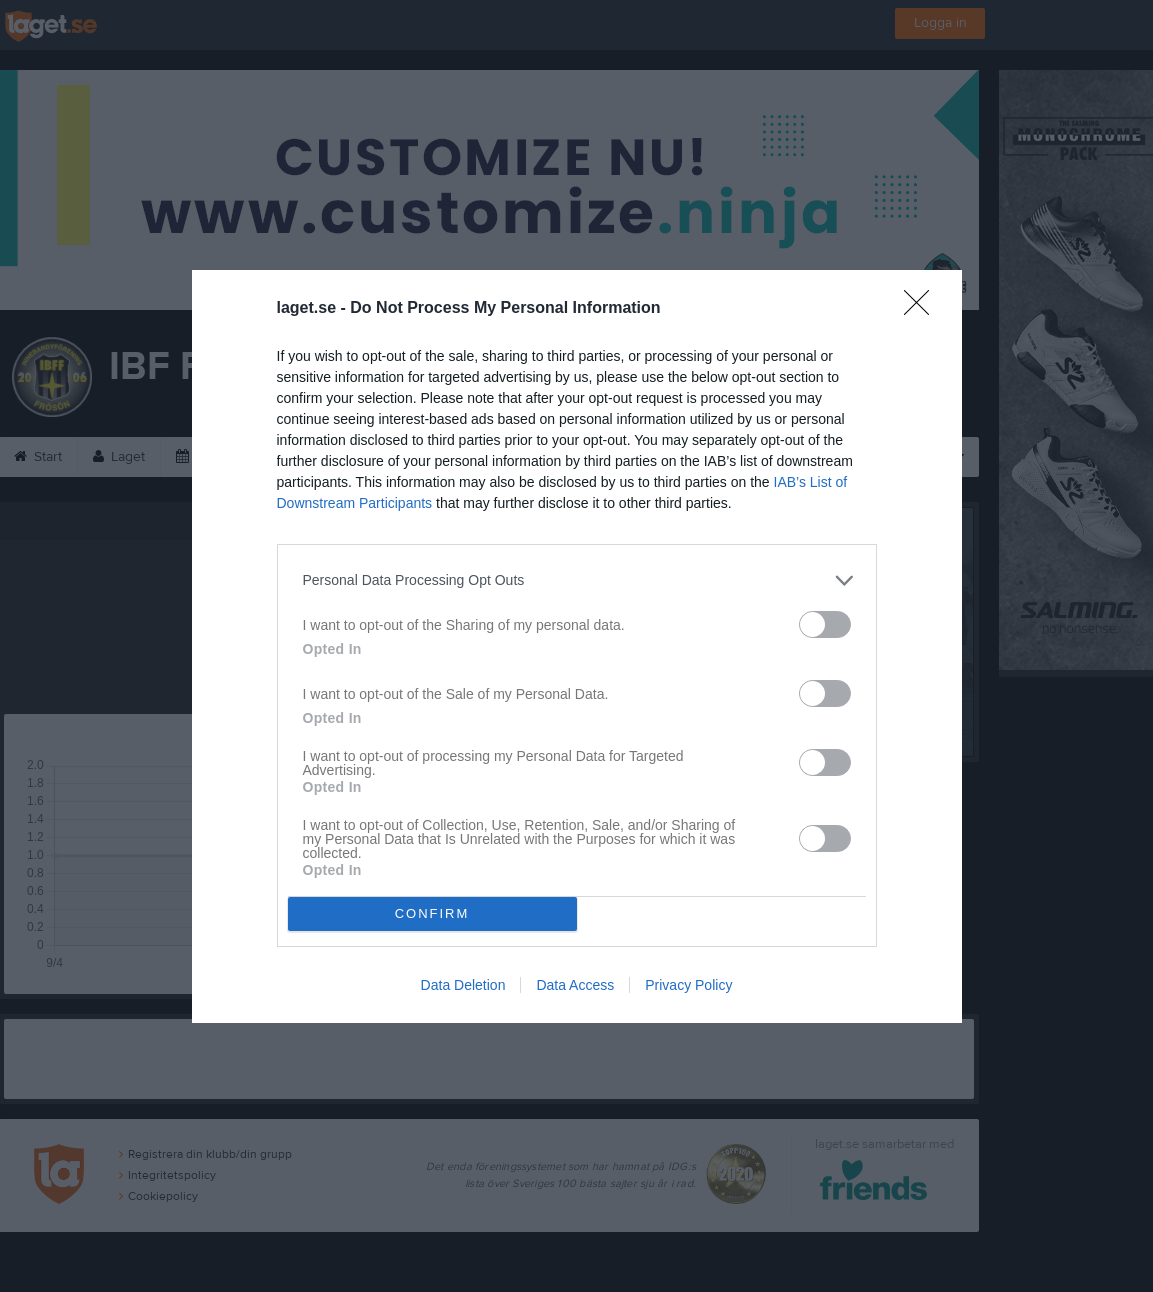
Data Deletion (463, 985)
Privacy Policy (688, 985)
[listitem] (577, 580)
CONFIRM (432, 913)
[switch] (825, 624)
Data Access (575, 985)
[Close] (923, 309)
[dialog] (577, 646)
